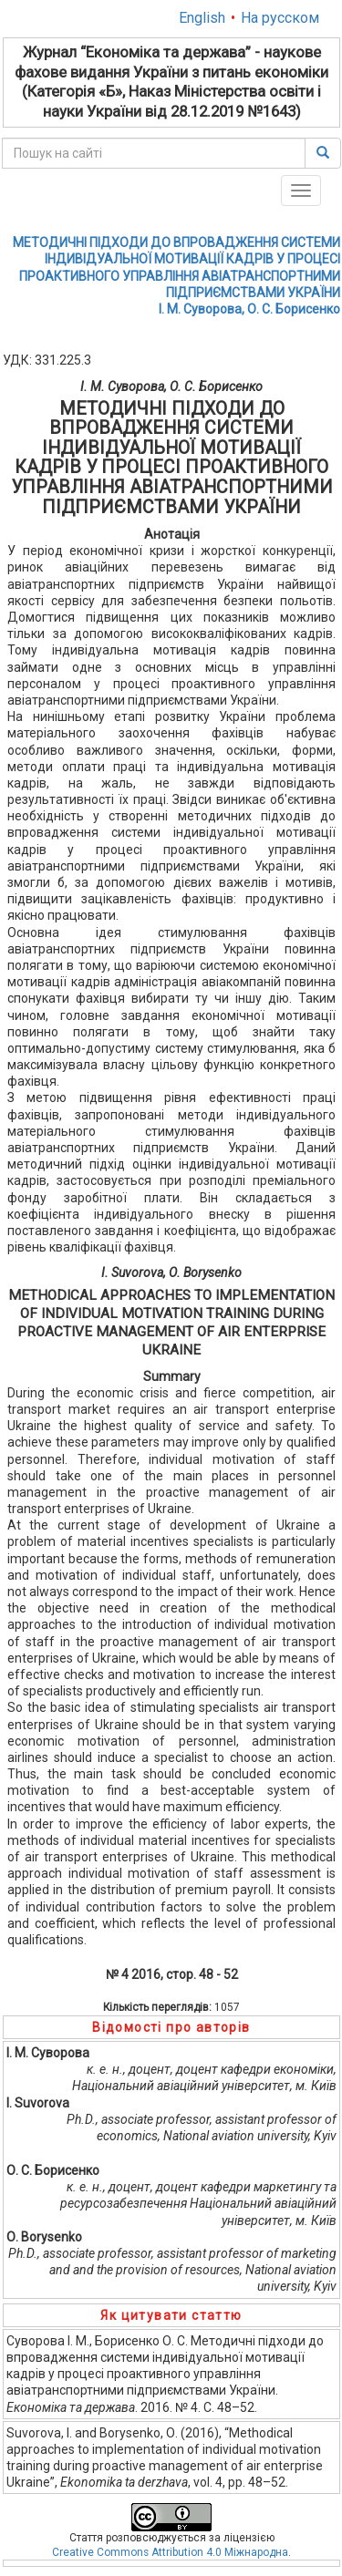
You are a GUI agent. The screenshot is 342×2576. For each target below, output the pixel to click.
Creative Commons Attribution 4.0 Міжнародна (170, 2552)
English (202, 17)
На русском (280, 17)
